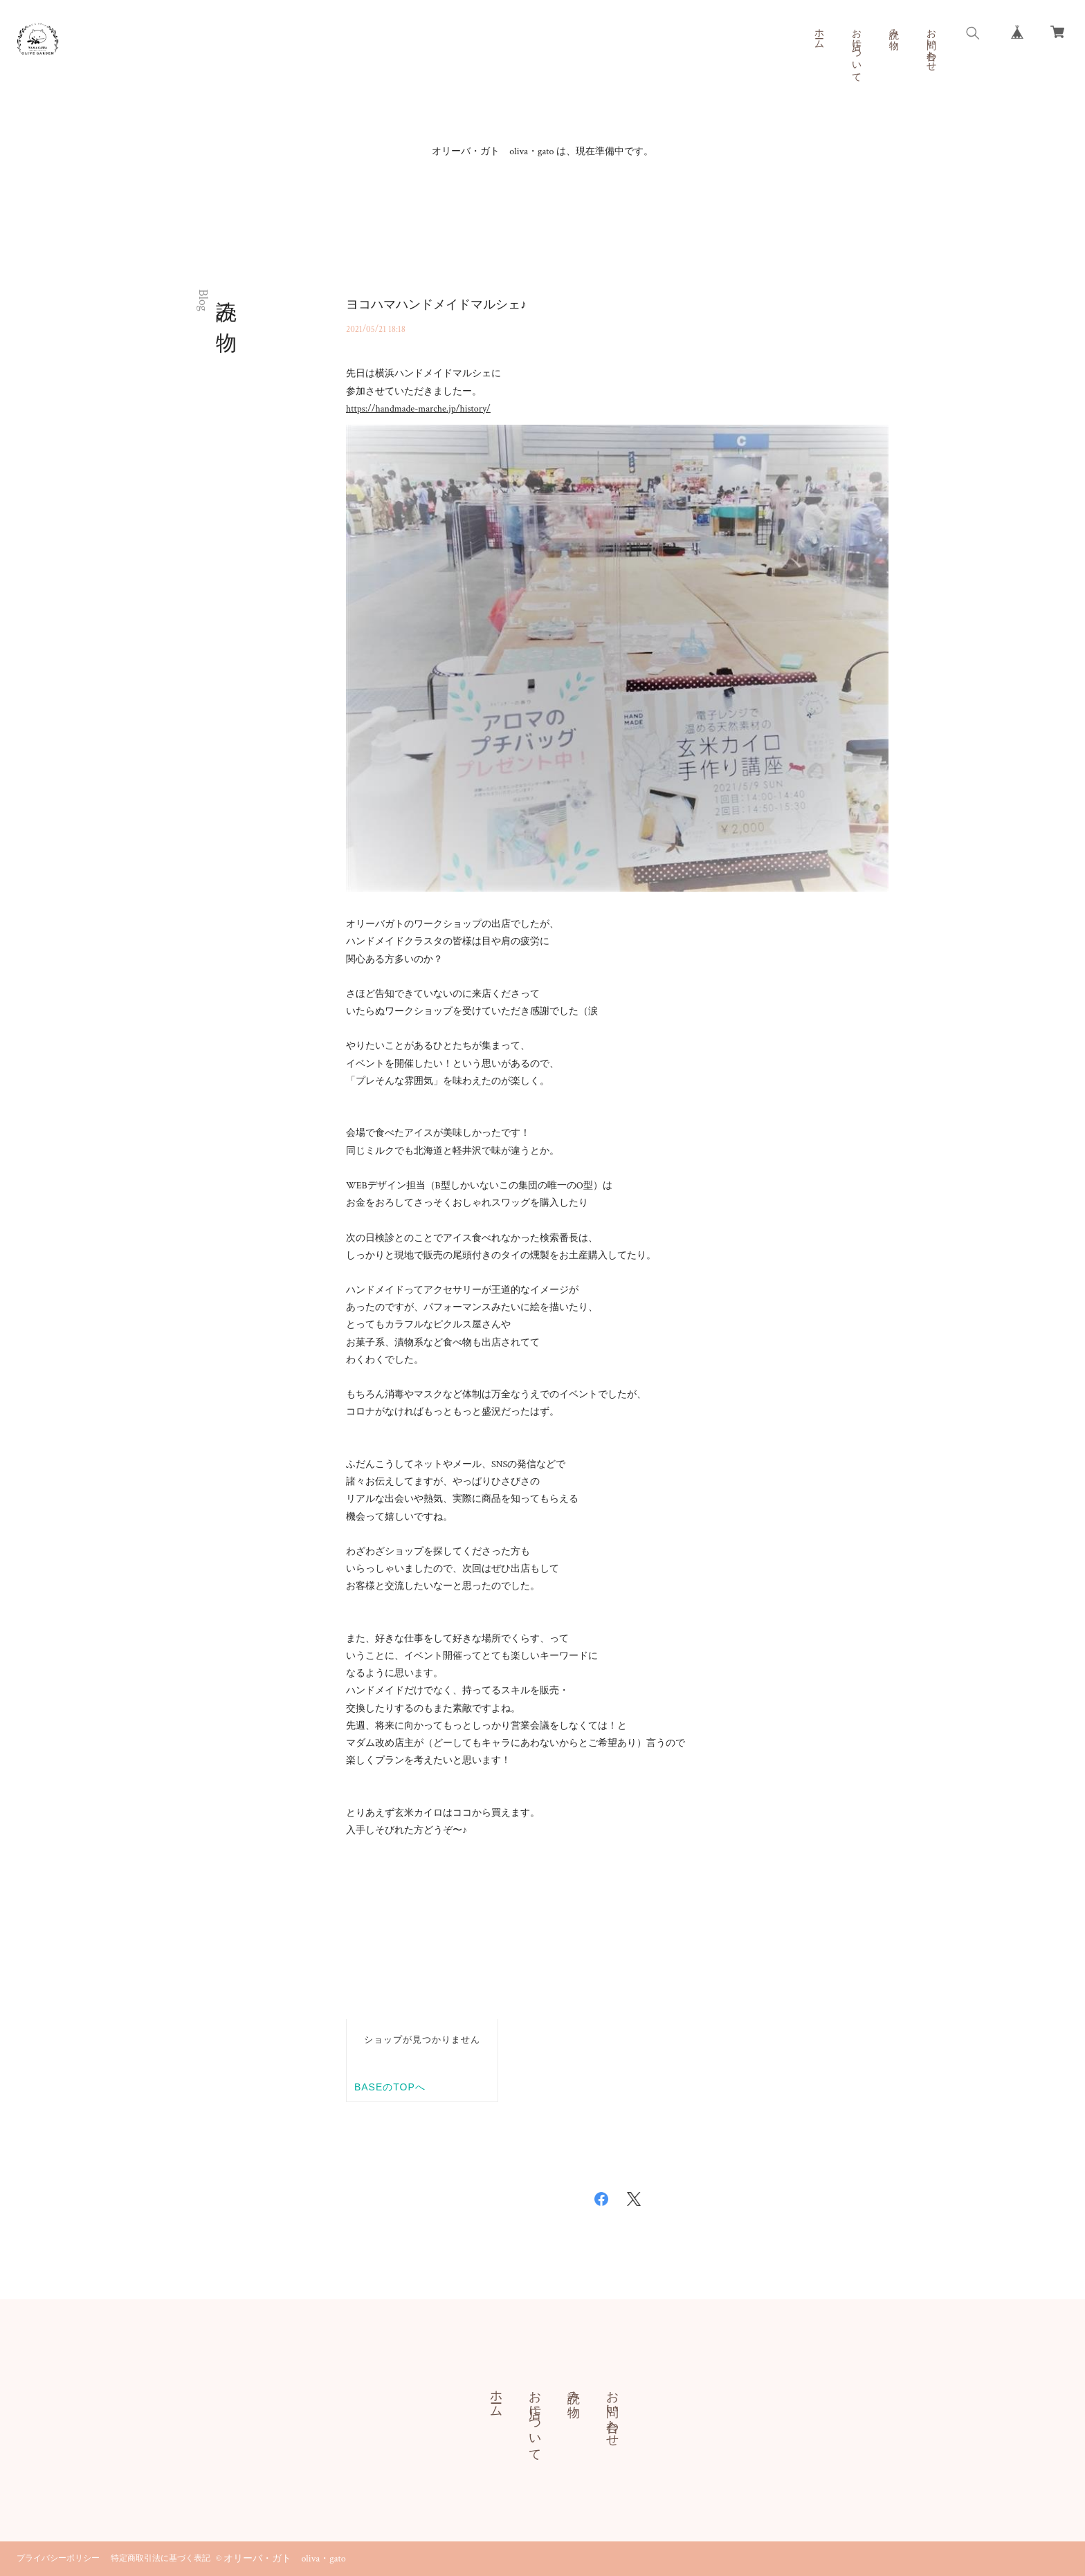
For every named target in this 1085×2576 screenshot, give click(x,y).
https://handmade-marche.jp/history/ (418, 409)
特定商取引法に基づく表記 (160, 2558)
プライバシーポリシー (58, 2558)
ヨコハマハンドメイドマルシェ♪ (436, 305)
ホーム (818, 33)
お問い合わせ (930, 44)
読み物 (893, 27)
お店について (856, 49)
